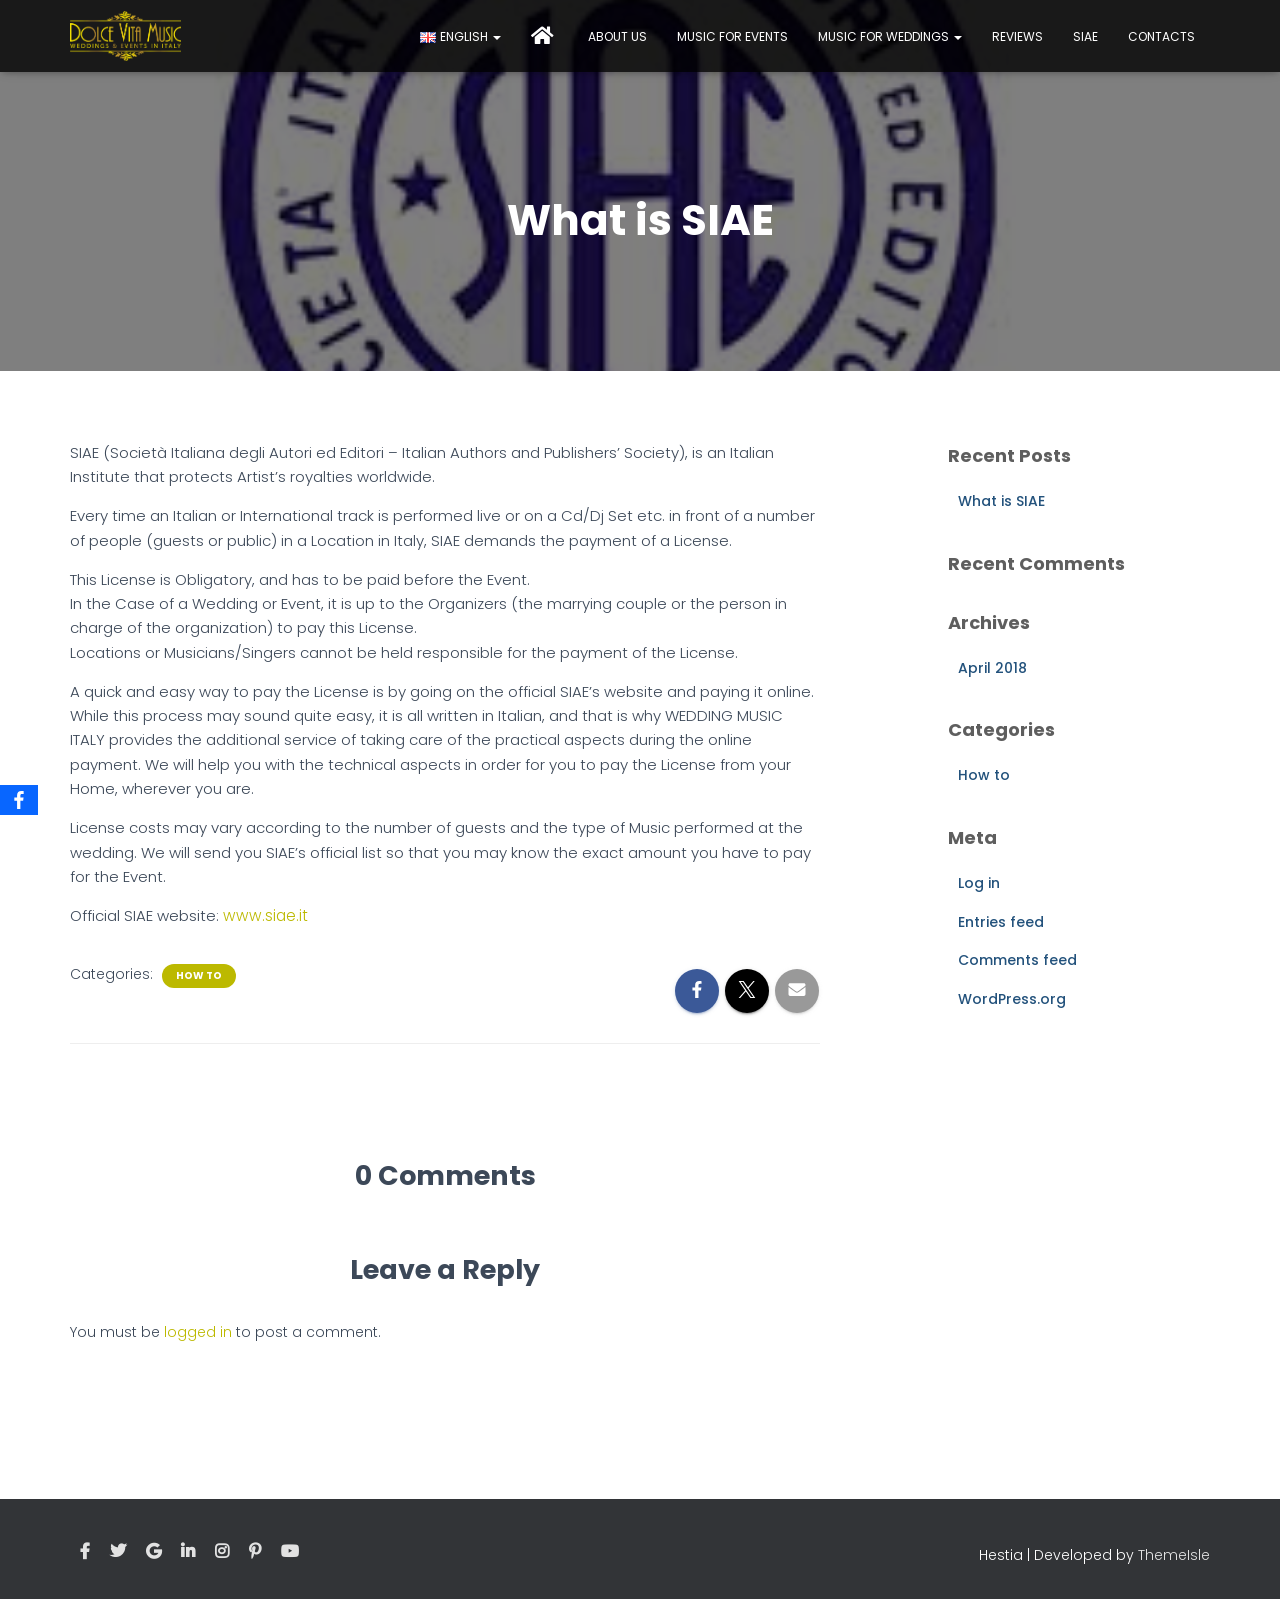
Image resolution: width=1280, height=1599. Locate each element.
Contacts (1161, 36)
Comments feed (1017, 960)
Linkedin (188, 1551)
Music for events (732, 36)
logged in (198, 1332)
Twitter (118, 1551)
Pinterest (255, 1551)
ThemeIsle (1174, 1554)
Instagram (222, 1551)
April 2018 (992, 668)
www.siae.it (264, 915)
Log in (979, 883)
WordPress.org (1012, 999)
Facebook (85, 1551)
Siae (1085, 36)
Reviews (1017, 36)
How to (199, 975)
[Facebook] (19, 800)
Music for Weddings (890, 36)
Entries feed (1001, 922)
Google (153, 1551)
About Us (617, 36)
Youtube (290, 1551)
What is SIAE (1001, 501)
